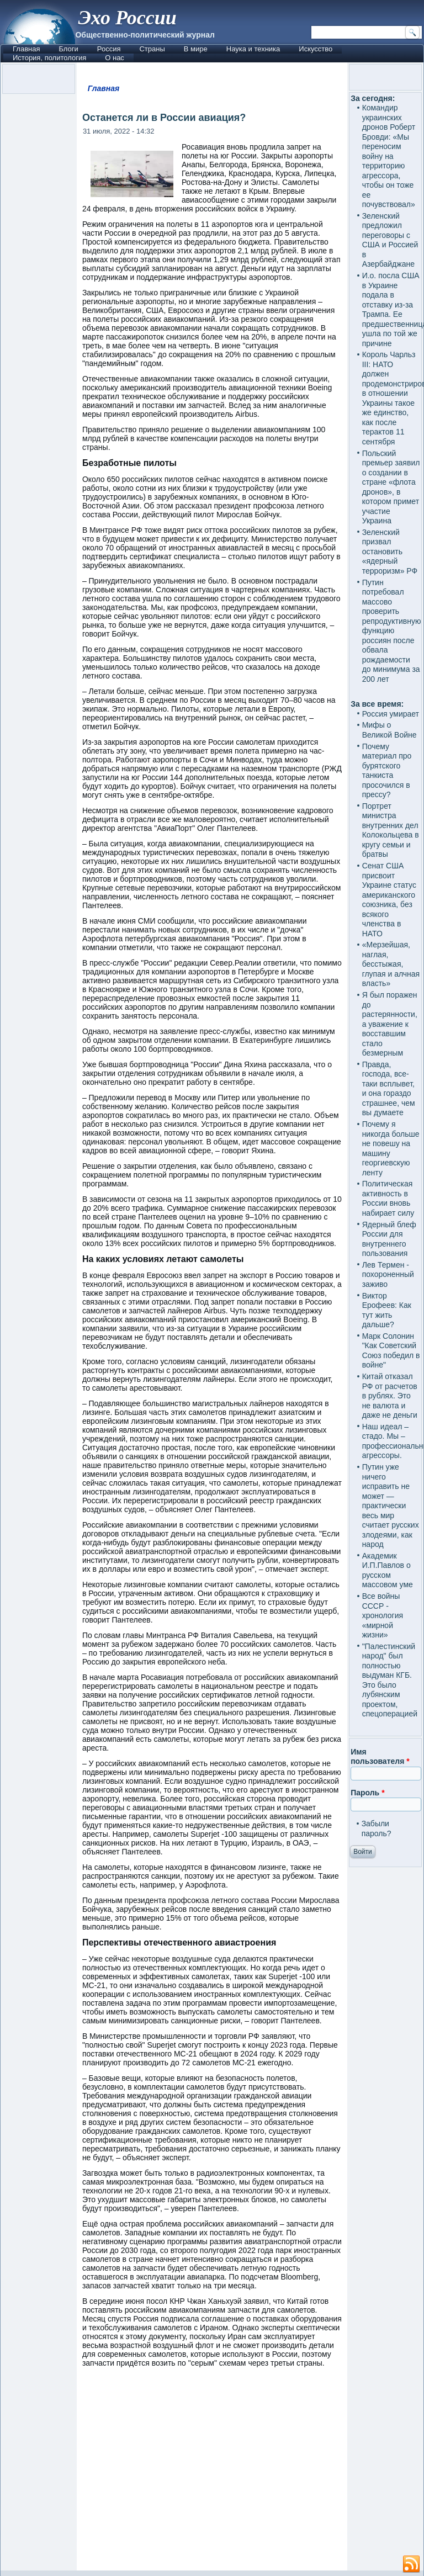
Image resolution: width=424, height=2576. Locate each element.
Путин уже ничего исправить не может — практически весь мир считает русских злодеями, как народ (390, 1505)
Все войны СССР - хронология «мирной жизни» (382, 1615)
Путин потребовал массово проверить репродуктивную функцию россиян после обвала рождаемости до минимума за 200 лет (391, 630)
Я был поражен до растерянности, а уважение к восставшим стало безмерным (389, 1023)
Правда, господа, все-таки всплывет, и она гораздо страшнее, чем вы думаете (388, 1088)
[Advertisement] (212, 2474)
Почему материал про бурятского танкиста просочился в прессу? (387, 770)
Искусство (315, 49)
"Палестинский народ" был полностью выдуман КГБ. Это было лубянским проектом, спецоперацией (389, 1680)
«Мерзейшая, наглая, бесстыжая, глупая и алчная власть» (391, 964)
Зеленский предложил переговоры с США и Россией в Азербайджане (390, 240)
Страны (152, 49)
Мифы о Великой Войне (389, 729)
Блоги (68, 49)
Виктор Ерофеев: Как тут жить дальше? (386, 1310)
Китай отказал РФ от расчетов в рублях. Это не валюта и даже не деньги (389, 1395)
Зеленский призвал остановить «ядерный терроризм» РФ (390, 551)
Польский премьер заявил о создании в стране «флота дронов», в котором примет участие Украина (391, 487)
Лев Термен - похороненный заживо (388, 1274)
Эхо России (127, 18)
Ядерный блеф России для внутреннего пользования (389, 1239)
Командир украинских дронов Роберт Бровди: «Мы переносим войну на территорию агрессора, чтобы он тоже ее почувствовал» (389, 156)
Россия (109, 49)
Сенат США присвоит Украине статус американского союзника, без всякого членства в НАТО (389, 899)
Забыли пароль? (376, 1828)
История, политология (49, 58)
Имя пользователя (380, 1756)
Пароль (367, 1792)
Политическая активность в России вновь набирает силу (388, 1198)
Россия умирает (390, 713)
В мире (196, 49)
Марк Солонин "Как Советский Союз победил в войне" (391, 1351)
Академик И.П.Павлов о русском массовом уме (387, 1570)
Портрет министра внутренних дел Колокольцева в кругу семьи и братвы (390, 830)
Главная (26, 49)
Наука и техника (253, 49)
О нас (114, 58)
